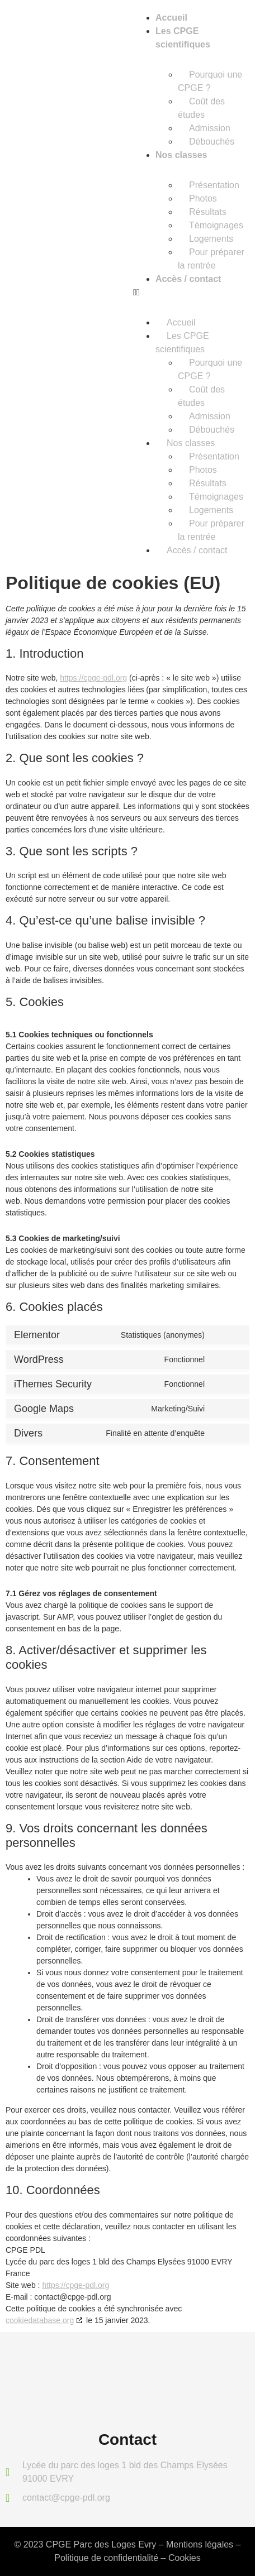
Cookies (184, 2558)
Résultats (207, 212)
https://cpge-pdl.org (93, 677)
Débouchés (211, 141)
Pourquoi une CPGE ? (210, 81)
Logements (211, 238)
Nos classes (181, 155)
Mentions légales (199, 2544)
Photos (203, 198)
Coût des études (201, 108)
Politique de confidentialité (106, 2558)
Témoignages (216, 225)
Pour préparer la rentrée (211, 258)
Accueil (171, 17)
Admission (209, 128)
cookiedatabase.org (40, 2320)
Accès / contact (188, 279)
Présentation (214, 185)
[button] (191, 292)
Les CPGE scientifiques (182, 342)
